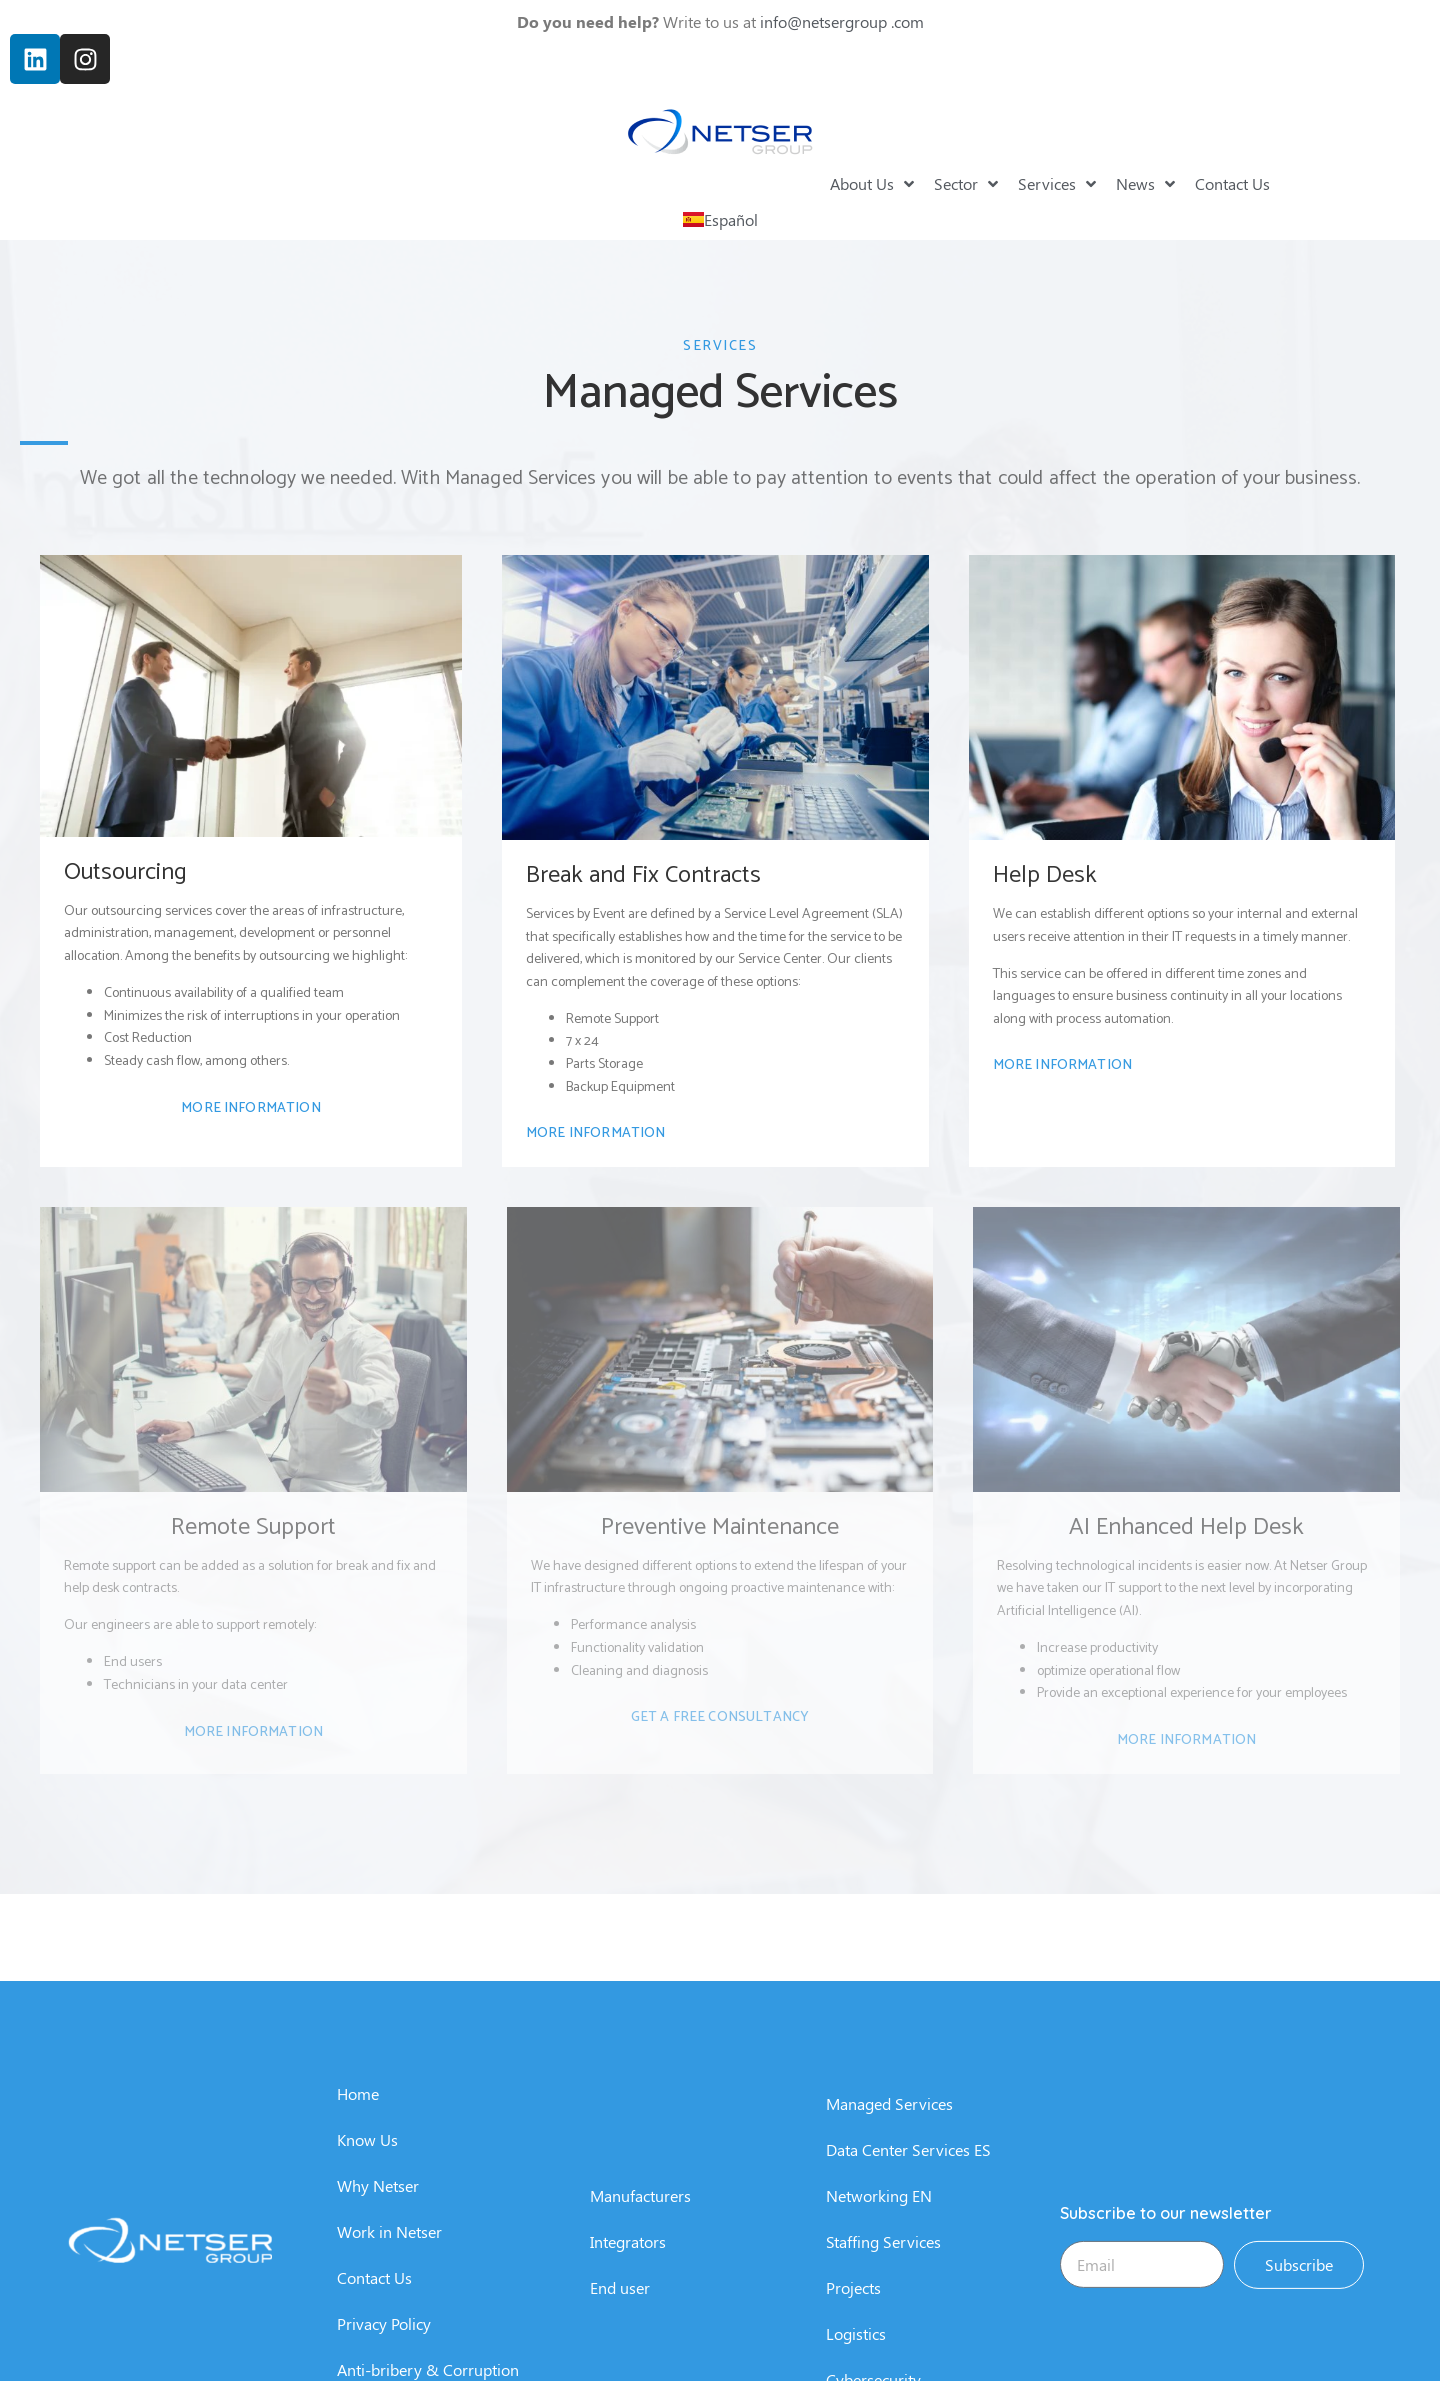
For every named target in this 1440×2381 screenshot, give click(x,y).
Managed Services (889, 2344)
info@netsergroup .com (842, 16)
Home (358, 2334)
